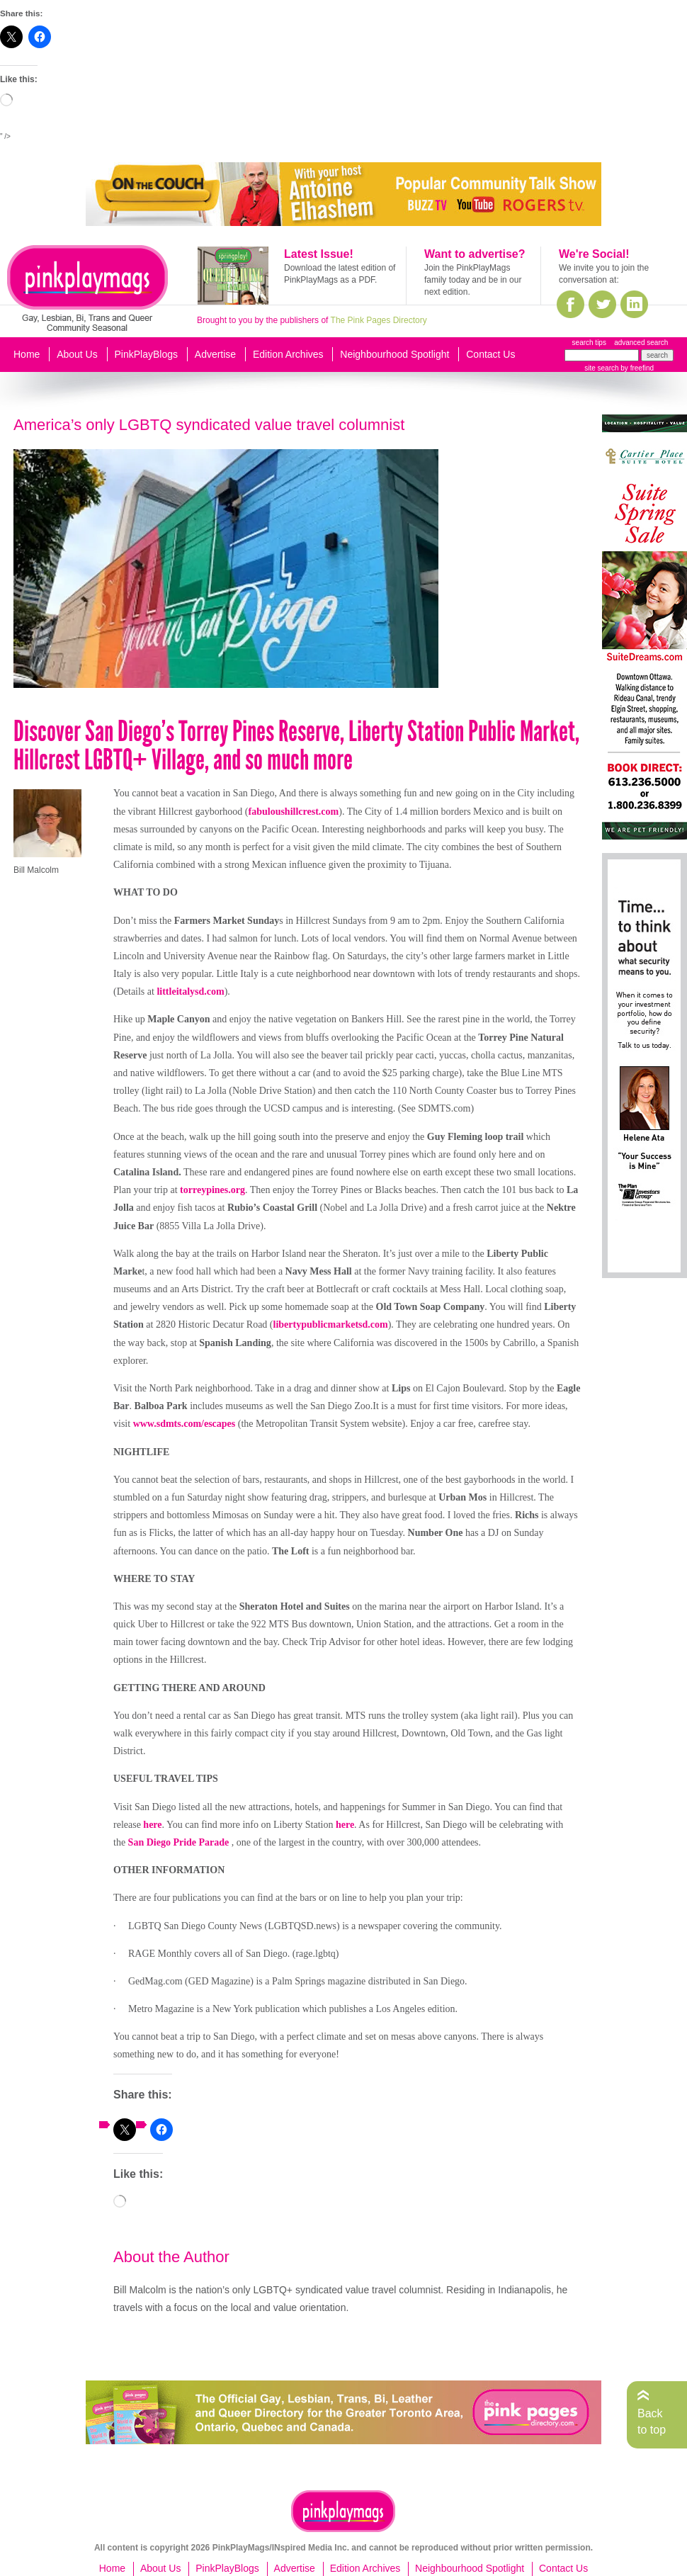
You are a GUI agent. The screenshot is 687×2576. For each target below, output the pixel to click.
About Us (77, 354)
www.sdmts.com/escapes (184, 1423)
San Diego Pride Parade (180, 1842)
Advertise (215, 354)
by (636, 368)
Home (26, 354)
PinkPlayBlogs (146, 354)
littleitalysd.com (190, 991)
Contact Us (490, 354)
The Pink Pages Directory (379, 320)
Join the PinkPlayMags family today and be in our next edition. (472, 280)
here (152, 1824)
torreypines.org (212, 1190)
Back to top (651, 2421)
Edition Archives (288, 354)
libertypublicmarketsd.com (330, 1324)
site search (601, 368)
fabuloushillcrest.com (294, 811)
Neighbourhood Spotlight (394, 354)
